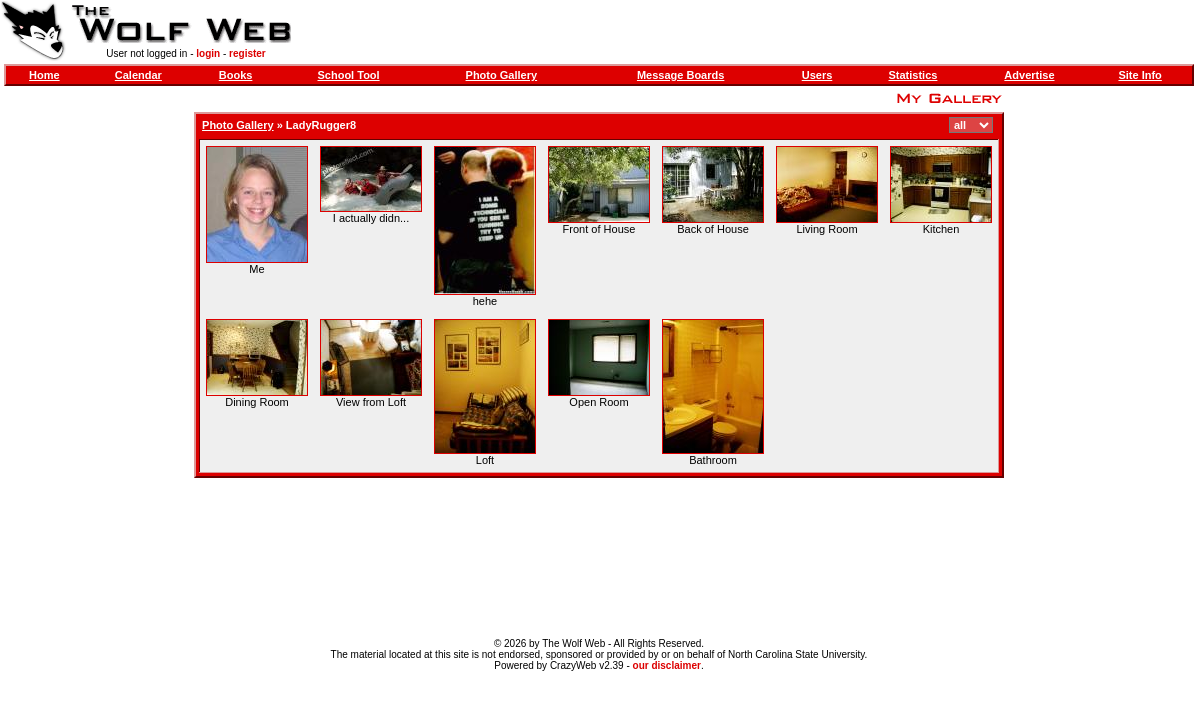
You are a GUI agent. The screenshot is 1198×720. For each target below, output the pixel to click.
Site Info (1139, 75)
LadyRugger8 (321, 125)
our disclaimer (667, 665)
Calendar (138, 75)
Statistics (913, 75)
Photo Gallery (502, 75)
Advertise (1029, 75)
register (247, 53)
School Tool (349, 75)
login (208, 53)
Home (44, 75)
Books (236, 75)
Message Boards (680, 75)
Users (817, 75)
